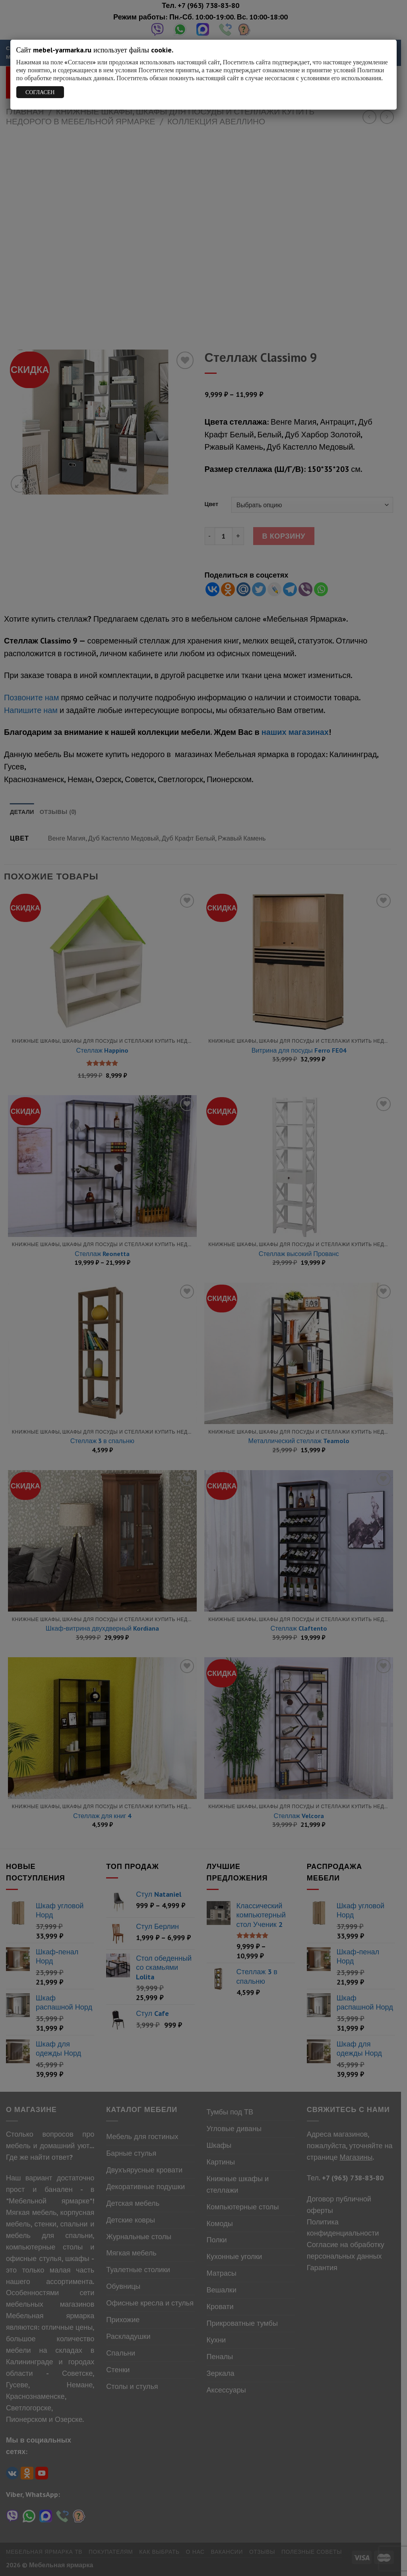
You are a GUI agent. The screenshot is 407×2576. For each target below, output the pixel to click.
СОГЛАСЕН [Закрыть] (39, 92)
